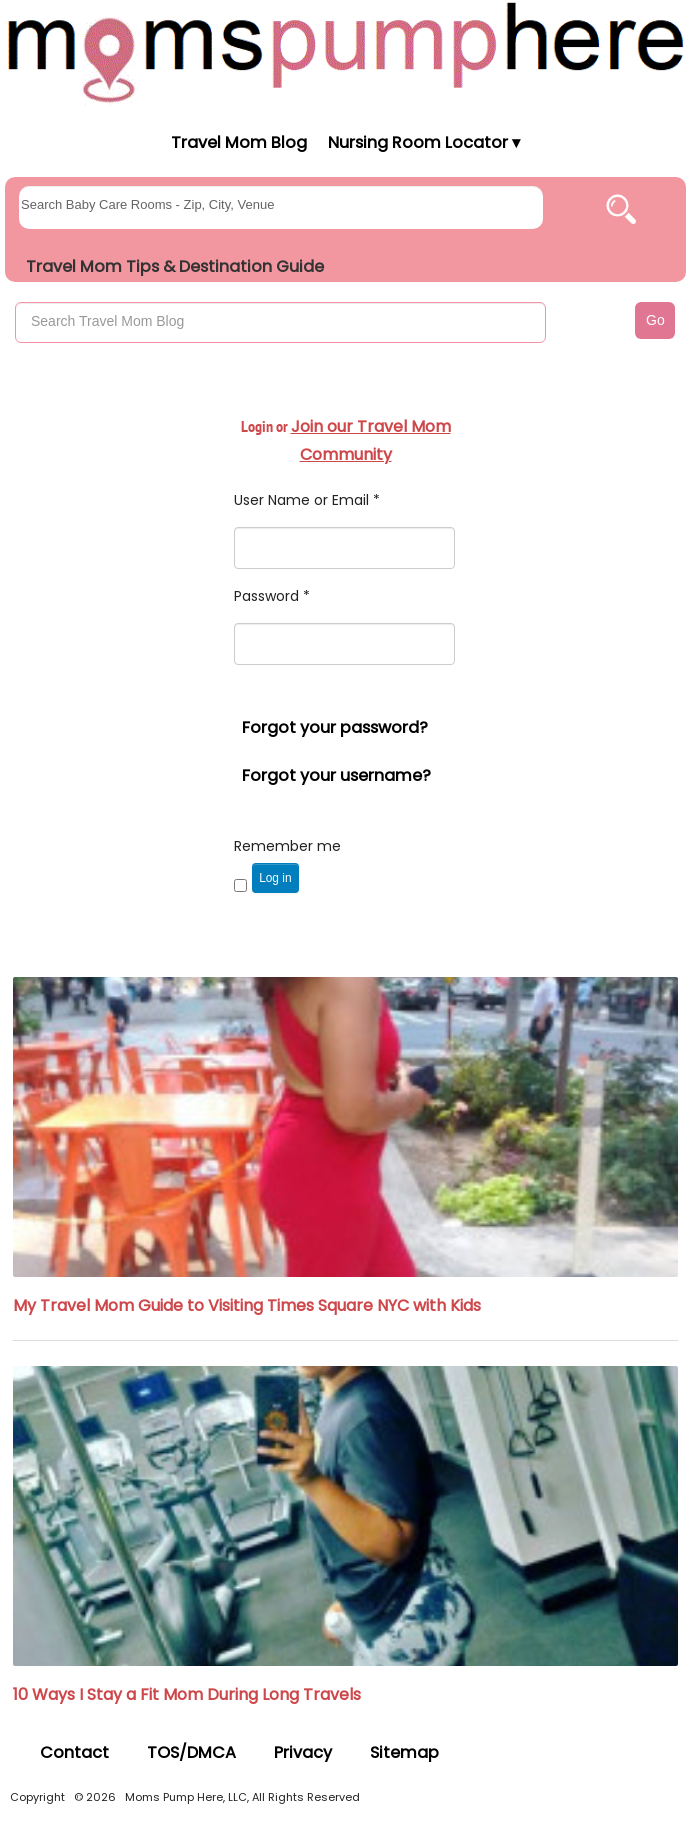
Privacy (303, 1752)
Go (655, 320)
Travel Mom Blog (238, 142)
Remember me (287, 846)
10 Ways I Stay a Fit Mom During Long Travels (187, 1694)
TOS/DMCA (191, 1752)
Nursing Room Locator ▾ (424, 142)
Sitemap (404, 1752)
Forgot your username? (336, 775)
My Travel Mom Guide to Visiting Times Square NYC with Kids (247, 1305)
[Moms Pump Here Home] (345, 51)
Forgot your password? (335, 727)
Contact (74, 1752)
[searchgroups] (281, 207)
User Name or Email (307, 500)
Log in (275, 878)
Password (272, 596)
